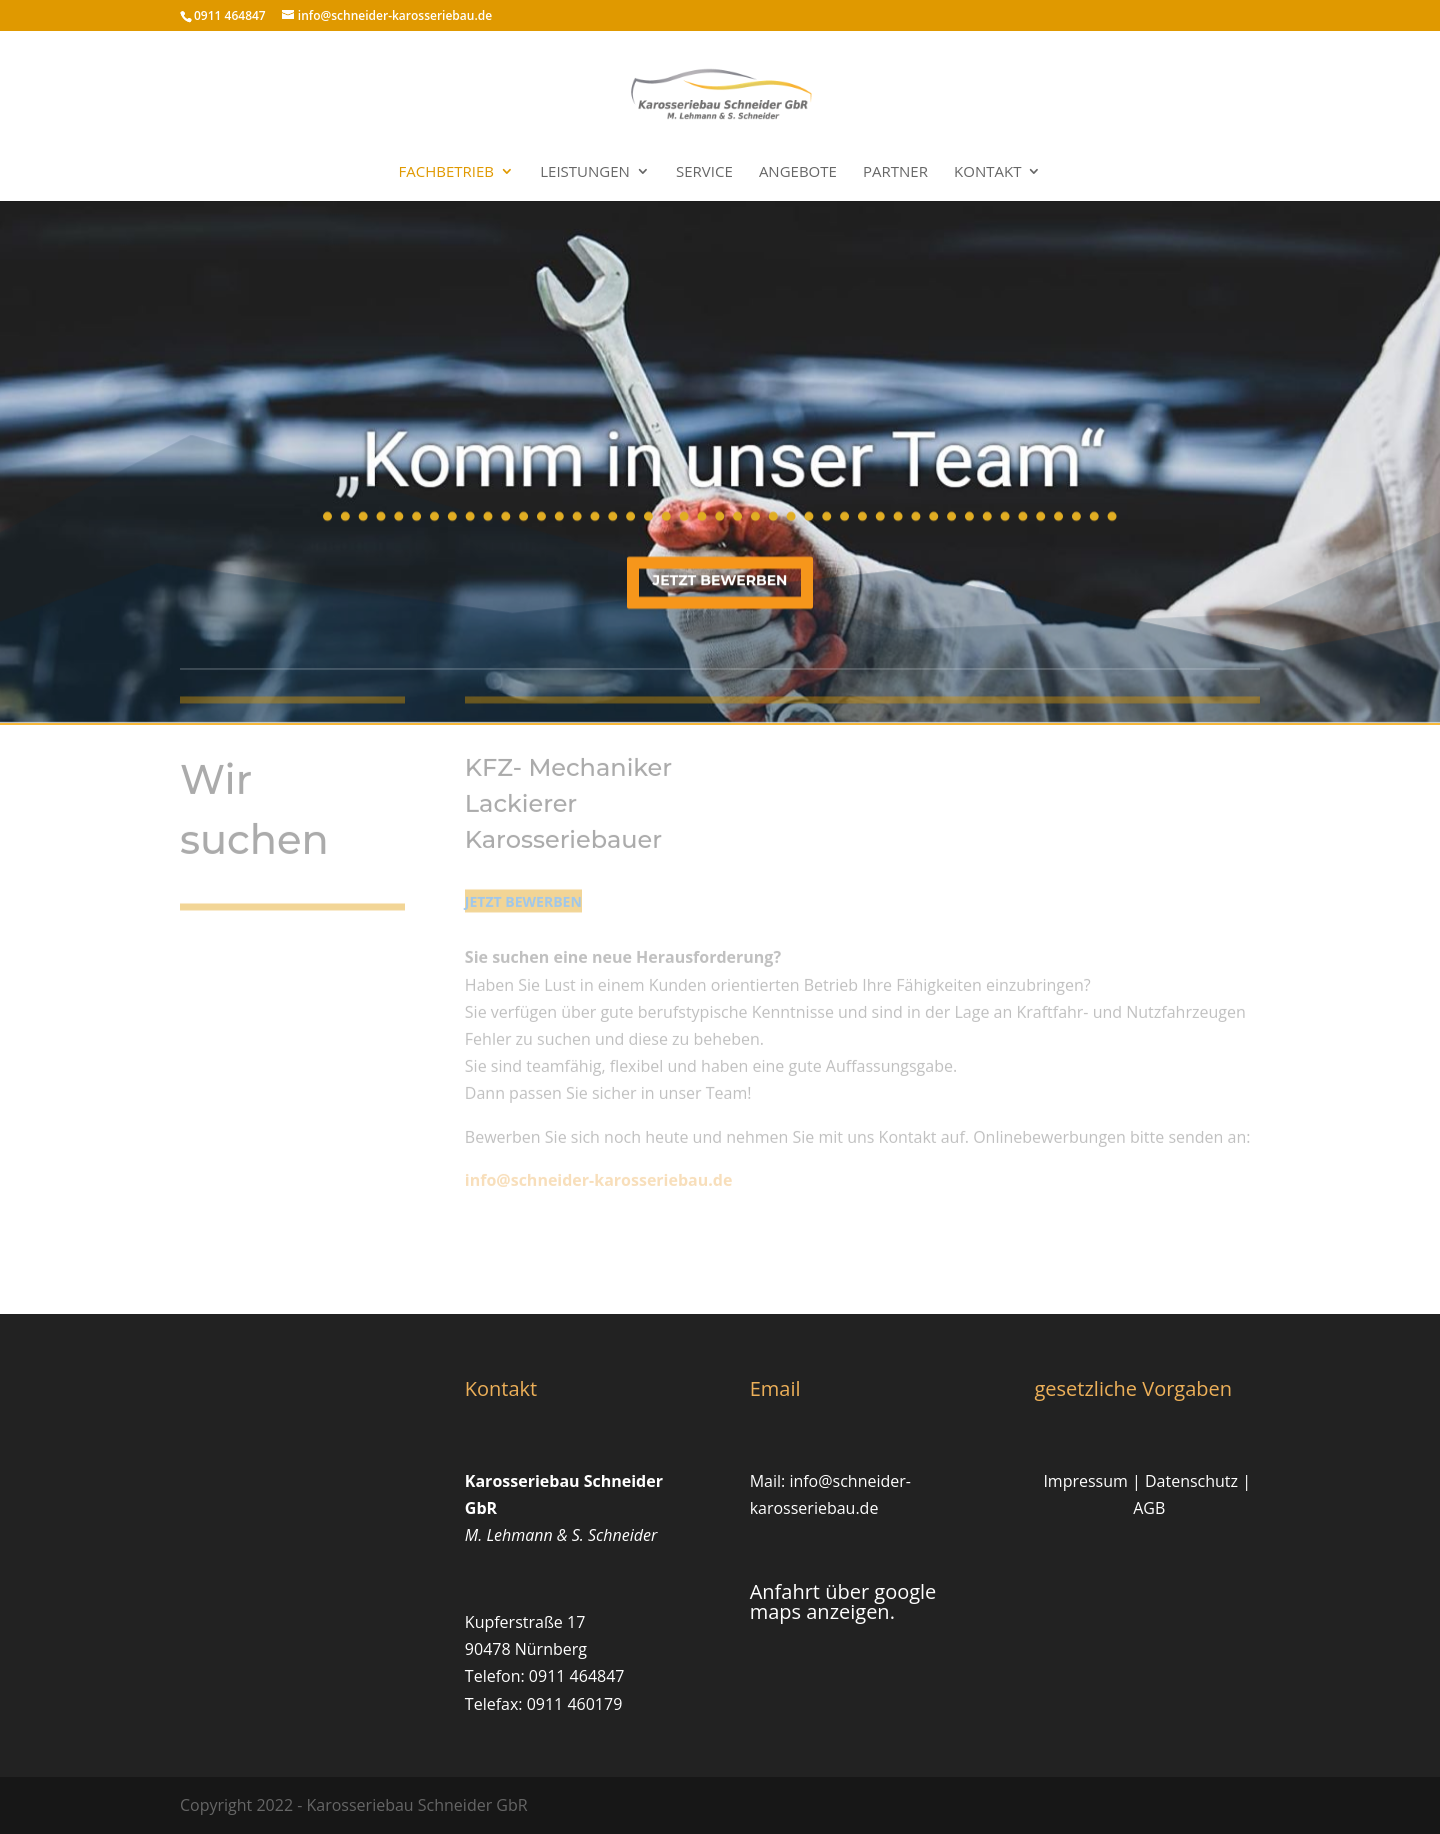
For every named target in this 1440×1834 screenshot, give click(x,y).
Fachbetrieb (447, 172)
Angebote (798, 172)
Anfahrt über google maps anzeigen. (843, 1601)
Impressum (1085, 1481)
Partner (895, 172)
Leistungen (585, 172)
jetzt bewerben (720, 575)
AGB (1149, 1508)
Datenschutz (1191, 1481)
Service (704, 172)
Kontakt (987, 172)
